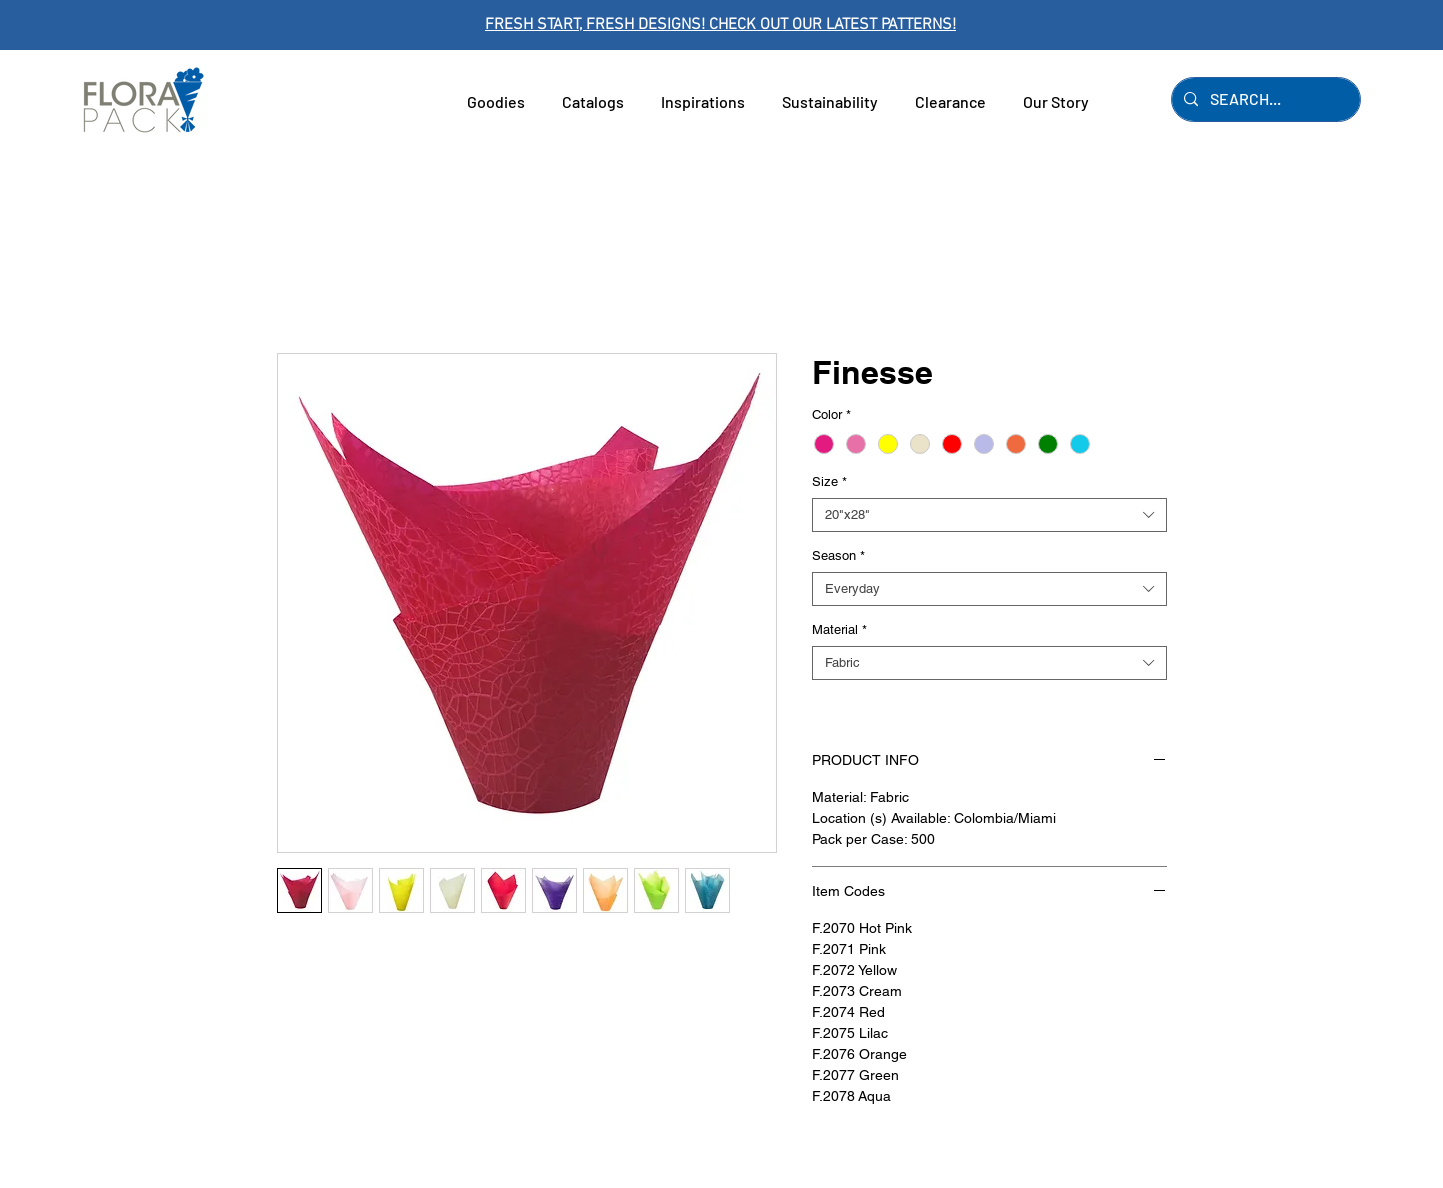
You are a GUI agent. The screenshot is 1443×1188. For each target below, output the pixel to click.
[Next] (1338, 25)
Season (838, 555)
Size (829, 481)
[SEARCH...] (1264, 99)
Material (839, 629)
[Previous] (105, 25)
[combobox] (989, 515)
